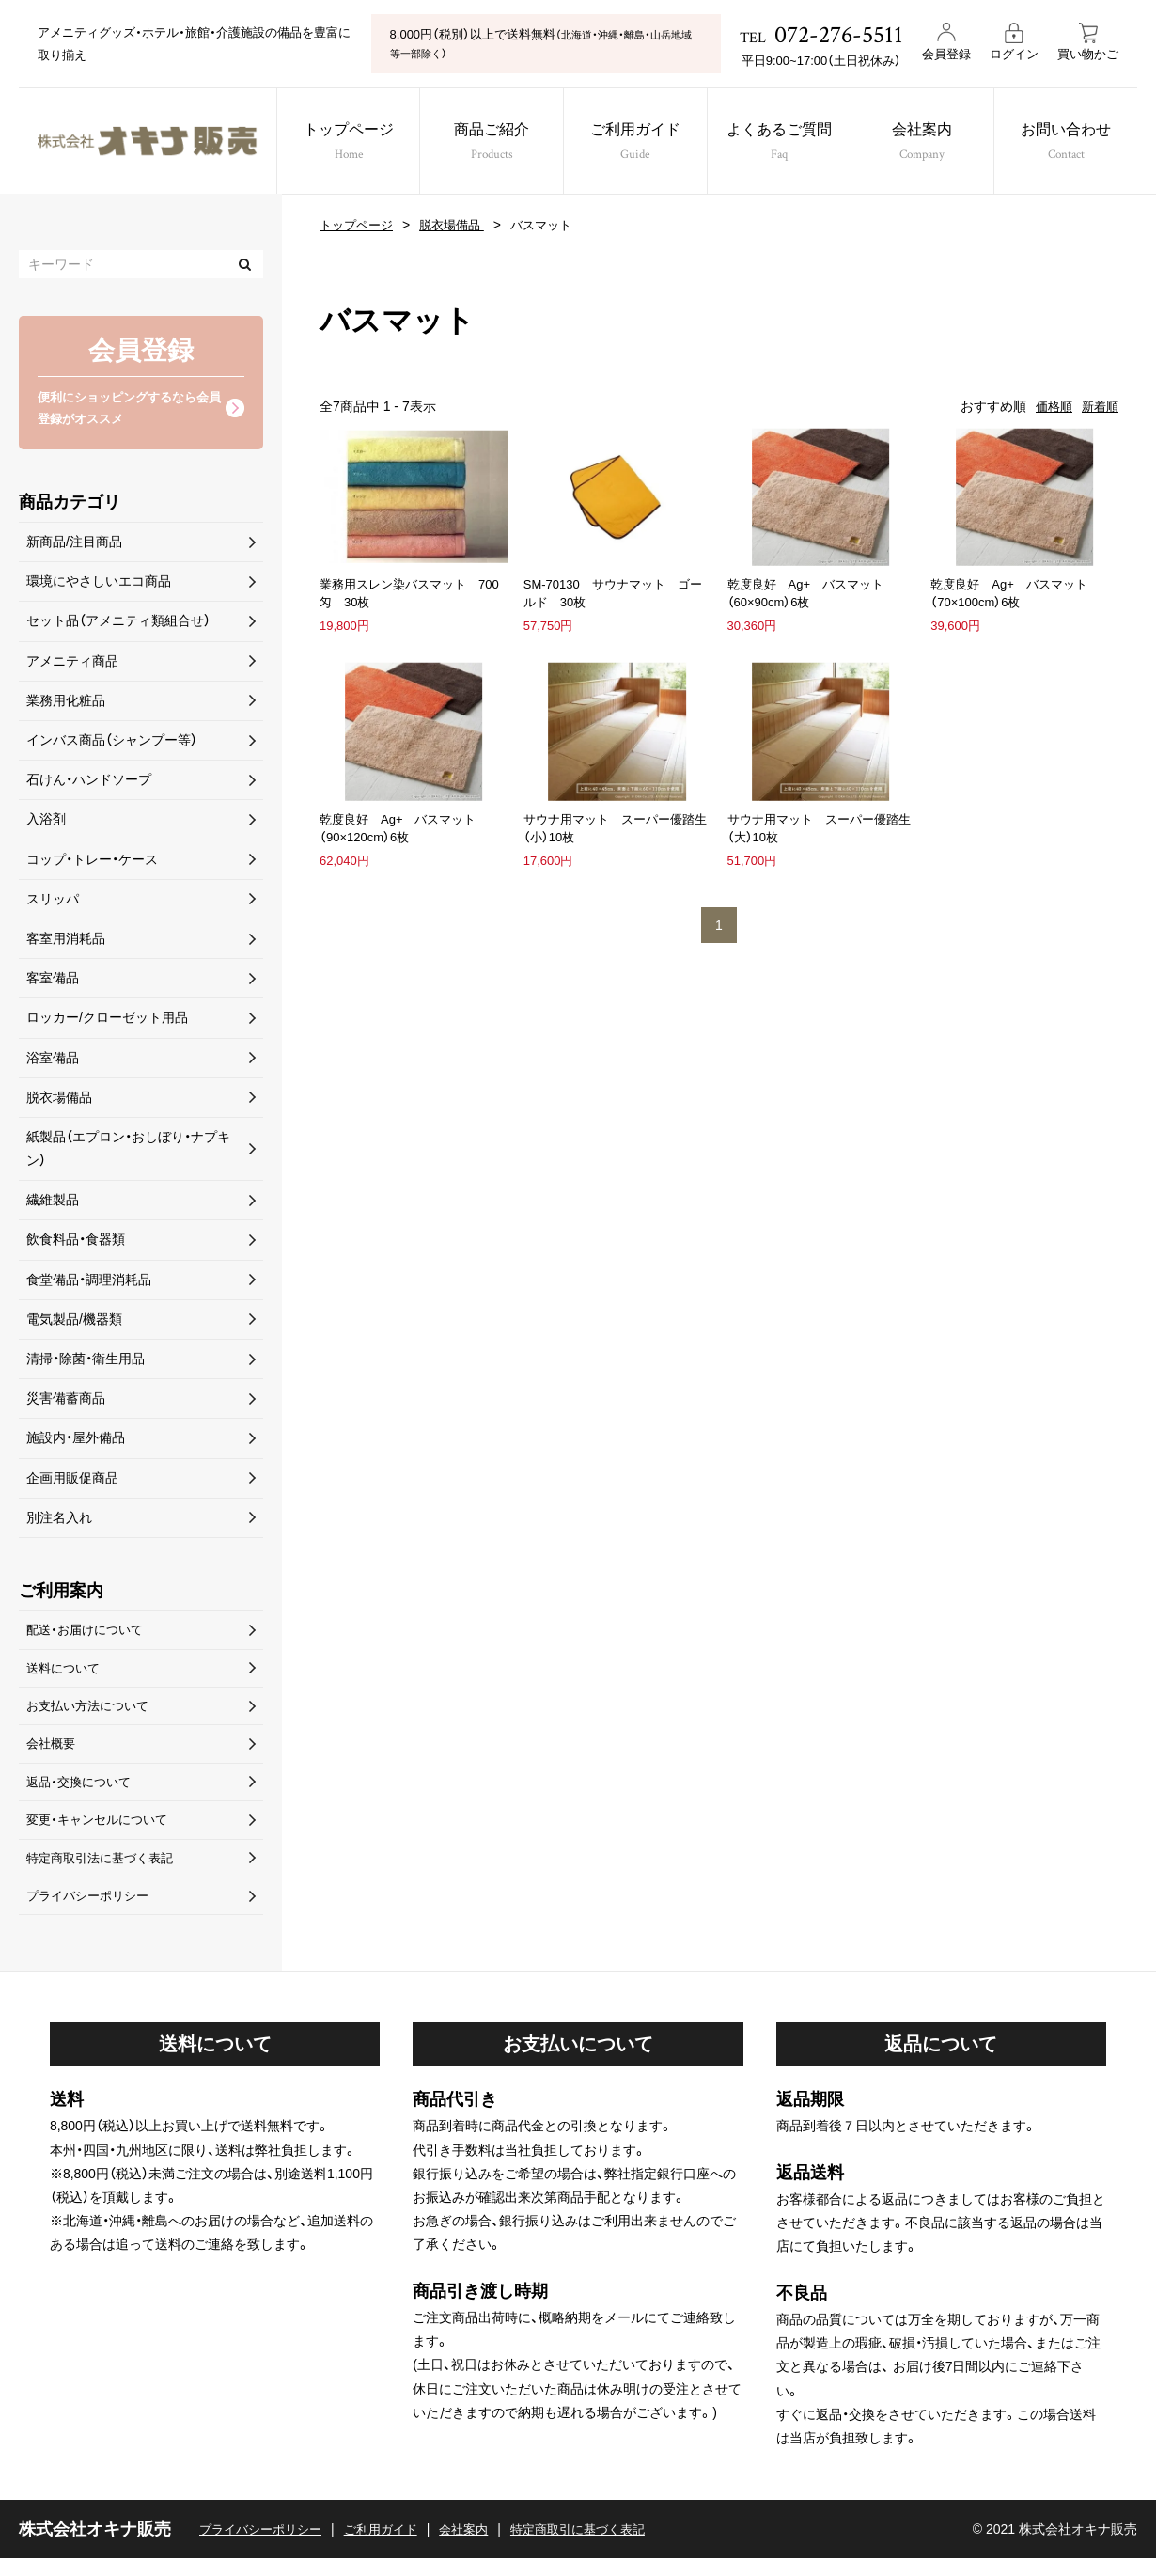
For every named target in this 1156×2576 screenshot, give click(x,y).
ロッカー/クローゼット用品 (107, 1021)
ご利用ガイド (637, 143)
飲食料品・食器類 (75, 1242)
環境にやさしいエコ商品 (98, 584)
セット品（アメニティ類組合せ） (118, 624)
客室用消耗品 (65, 942)
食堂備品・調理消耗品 (88, 1282)
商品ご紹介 (489, 143)
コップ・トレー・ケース (92, 862)
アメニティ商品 (72, 663)
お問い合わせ (1082, 143)
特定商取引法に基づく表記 (105, 1871)
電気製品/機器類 (74, 1321)
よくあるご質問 (785, 143)
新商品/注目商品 (74, 545)
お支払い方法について (92, 1712)
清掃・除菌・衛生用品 (85, 1362)
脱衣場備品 (459, 224)
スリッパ (52, 901)
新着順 (1098, 406)
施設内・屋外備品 (75, 1441)
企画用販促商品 (72, 1480)
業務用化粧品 (65, 703)
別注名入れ (59, 1520)
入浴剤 (46, 822)
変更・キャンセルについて (102, 1832)
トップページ (340, 143)
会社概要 (52, 1753)
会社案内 (934, 143)
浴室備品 (52, 1060)
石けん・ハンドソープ (88, 783)
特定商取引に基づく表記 (601, 2545)
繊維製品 (52, 1203)
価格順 (1050, 406)
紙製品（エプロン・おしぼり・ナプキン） (128, 1152)
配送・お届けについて (88, 1633)
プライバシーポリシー (92, 1911)
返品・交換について (82, 1792)
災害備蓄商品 (65, 1401)
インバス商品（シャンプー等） (111, 743)
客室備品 (52, 981)
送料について (65, 1673)
